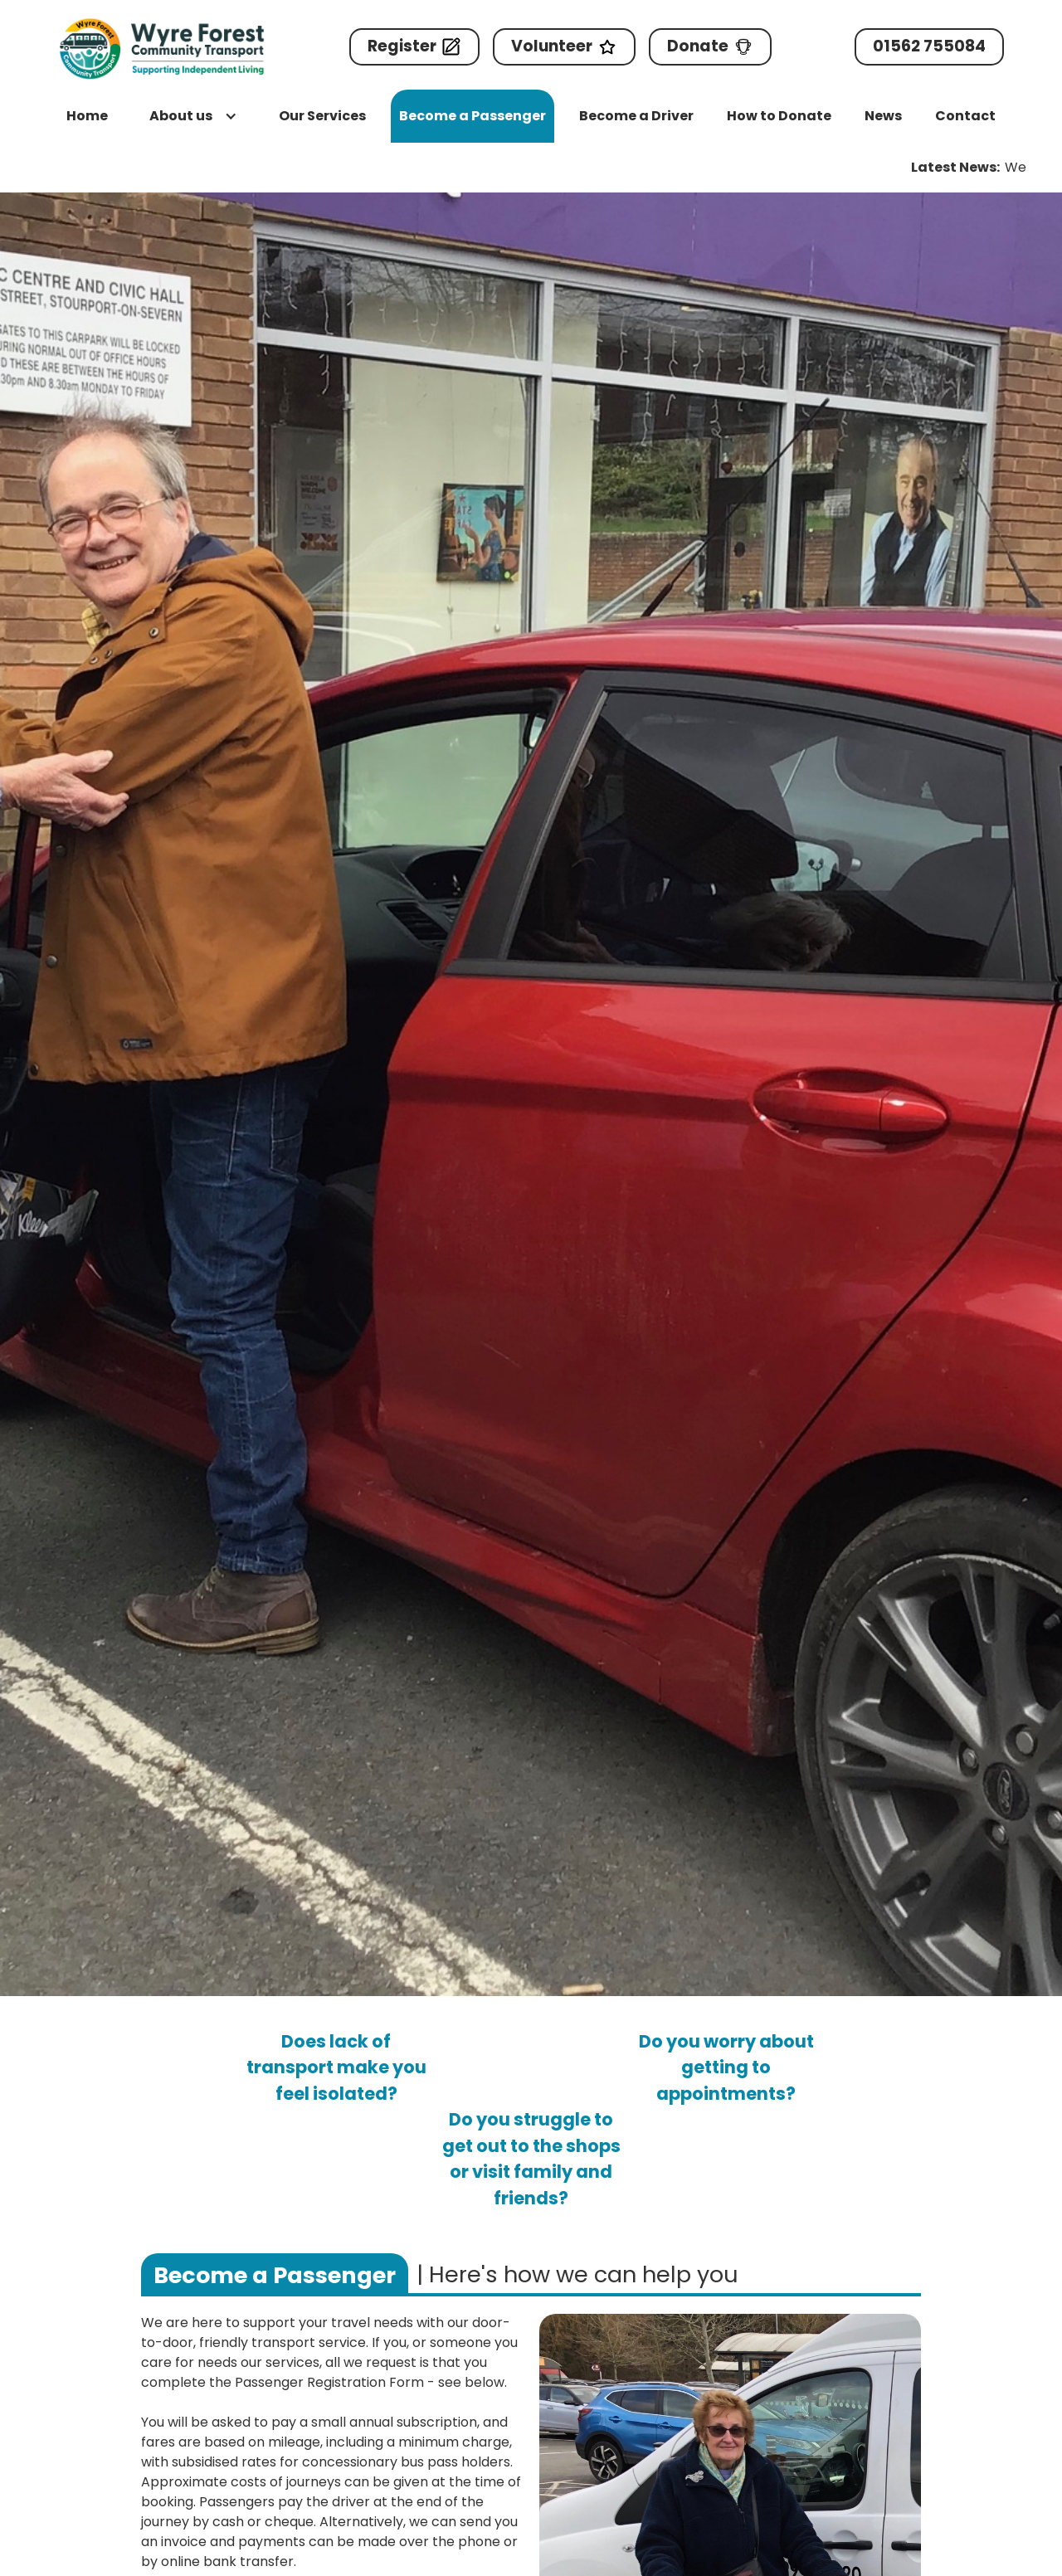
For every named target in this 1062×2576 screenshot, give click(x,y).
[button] (193, 116)
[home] (162, 49)
